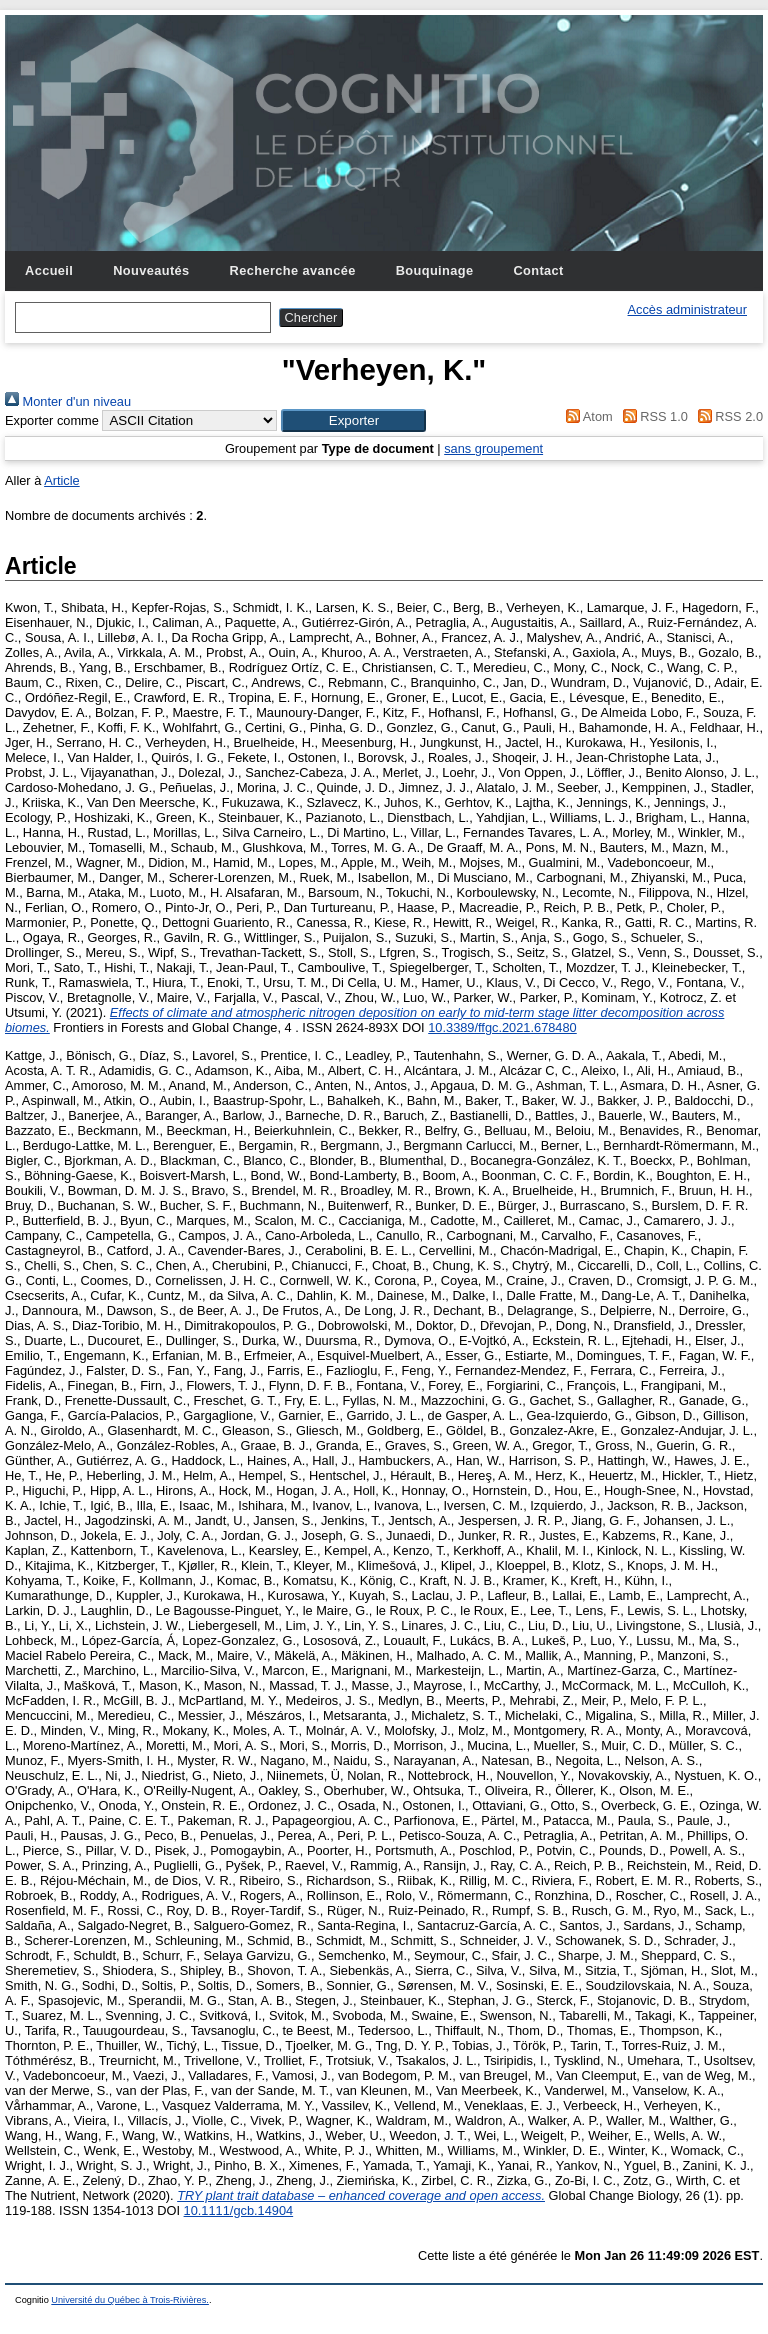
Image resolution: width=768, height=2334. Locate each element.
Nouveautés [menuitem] (151, 270)
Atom (586, 416)
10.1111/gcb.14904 (239, 2210)
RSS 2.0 (727, 416)
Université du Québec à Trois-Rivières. (130, 2300)
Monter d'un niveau (68, 401)
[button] (353, 420)
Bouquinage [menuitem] (435, 270)
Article (62, 480)
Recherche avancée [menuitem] (293, 270)
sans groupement (493, 448)
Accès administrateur (687, 309)
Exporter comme (52, 420)
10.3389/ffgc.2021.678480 (502, 1027)
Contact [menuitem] (538, 270)
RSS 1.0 (652, 416)
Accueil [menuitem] (49, 270)
